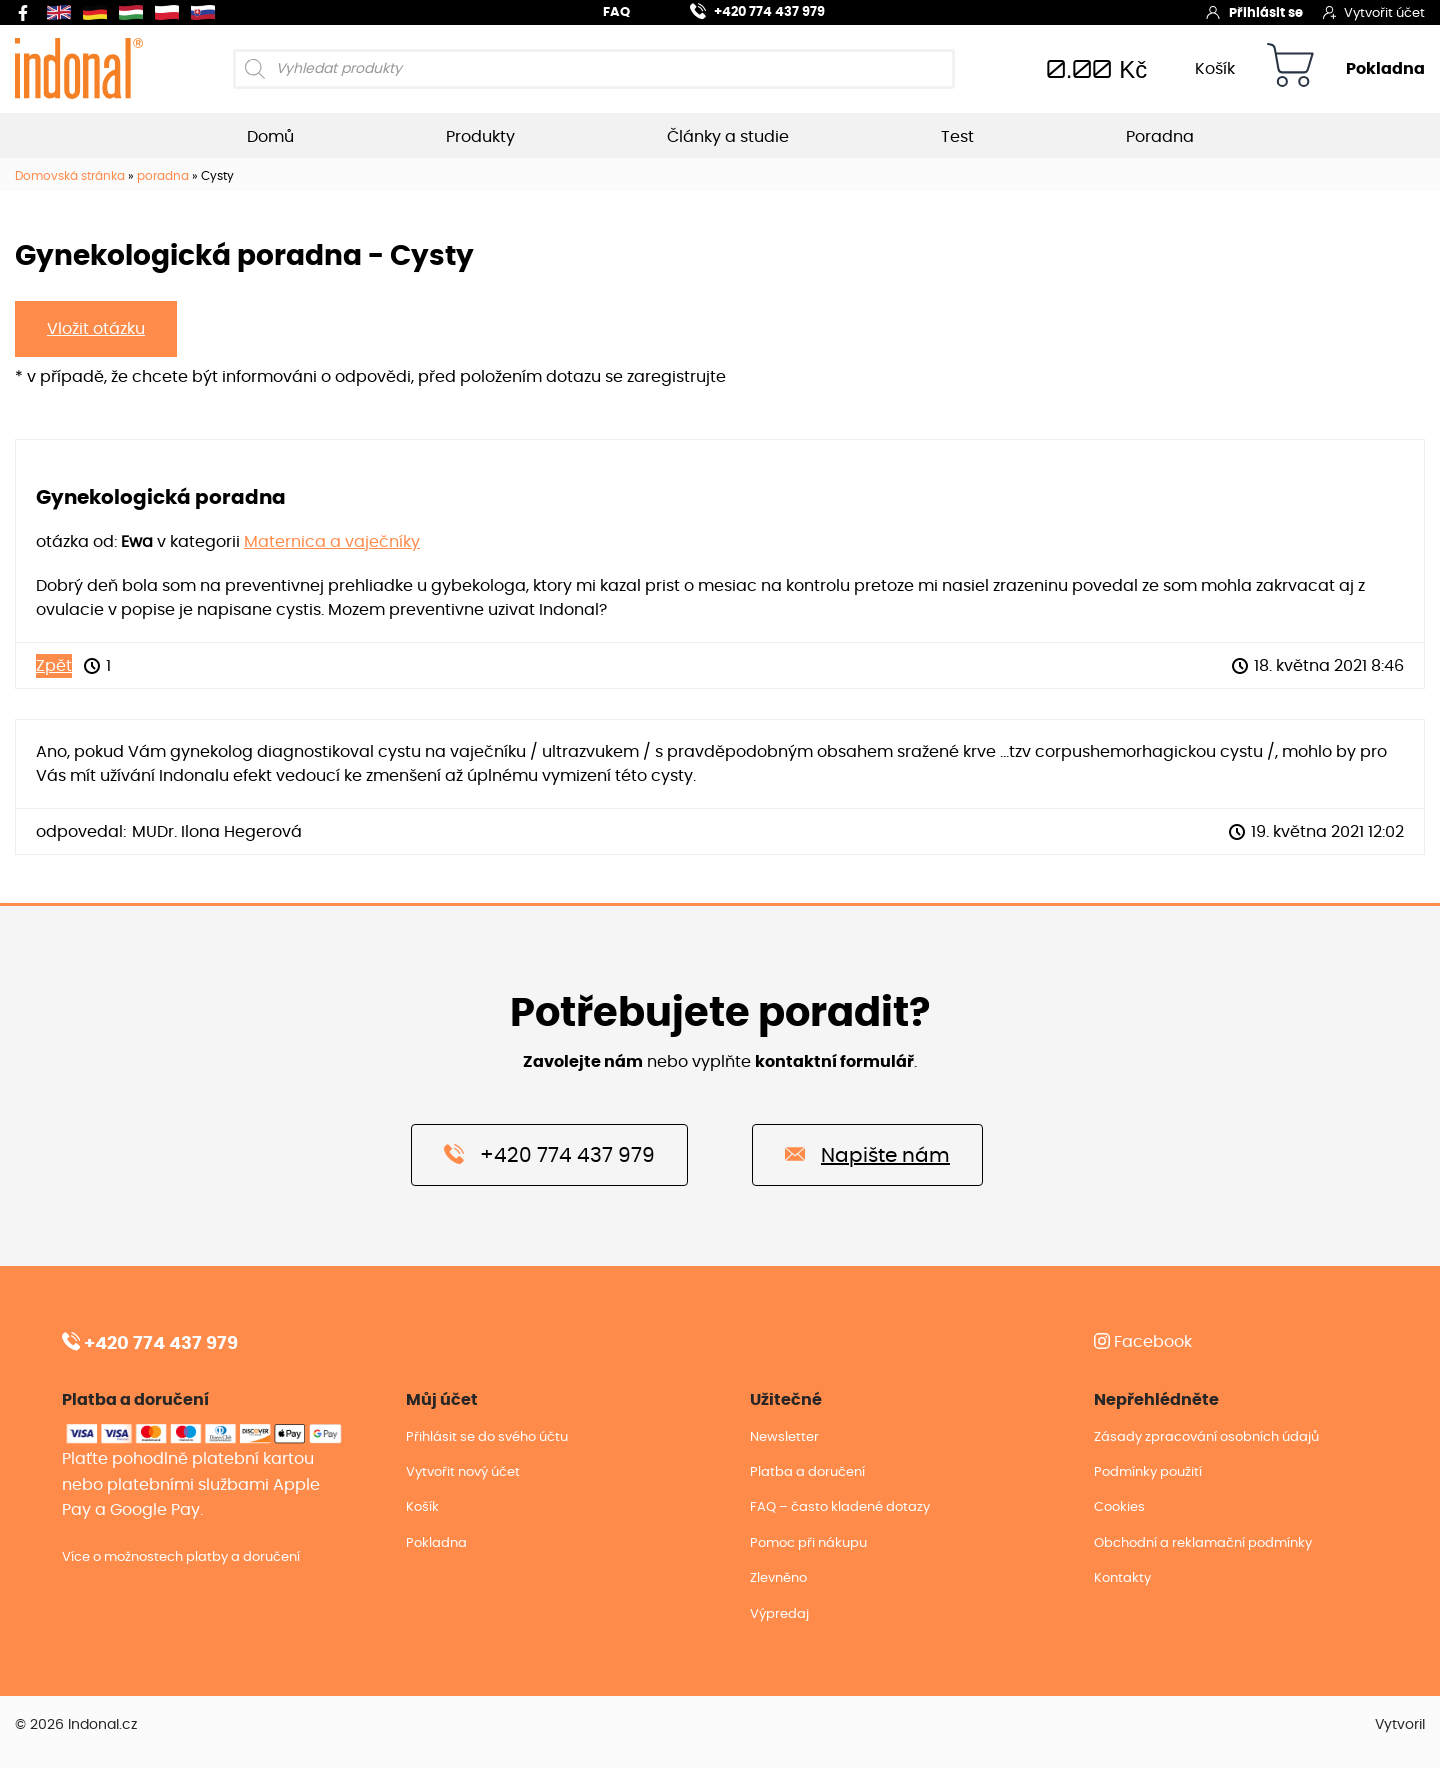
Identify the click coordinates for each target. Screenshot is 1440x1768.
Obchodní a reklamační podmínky (1203, 1543)
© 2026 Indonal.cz (76, 1725)
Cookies (1119, 1507)
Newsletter (784, 1437)
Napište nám (867, 1154)
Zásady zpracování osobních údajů (1206, 1437)
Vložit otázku (96, 329)
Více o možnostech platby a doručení (181, 1557)
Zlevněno (778, 1578)
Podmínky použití (1148, 1472)
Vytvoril (1400, 1725)
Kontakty (1122, 1578)
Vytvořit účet (1374, 12)
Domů (270, 137)
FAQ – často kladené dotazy (840, 1507)
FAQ (616, 12)
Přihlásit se (1254, 12)
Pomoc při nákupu (808, 1543)
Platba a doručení (807, 1472)
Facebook (1143, 1342)
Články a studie (728, 137)
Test (957, 137)
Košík (1215, 69)
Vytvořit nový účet (463, 1472)
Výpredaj (779, 1614)
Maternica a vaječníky (332, 542)
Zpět (54, 666)
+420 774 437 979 (745, 9)
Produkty (480, 137)
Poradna (1160, 137)
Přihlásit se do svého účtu (487, 1437)
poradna (163, 176)
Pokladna (1385, 69)
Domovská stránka (70, 176)
